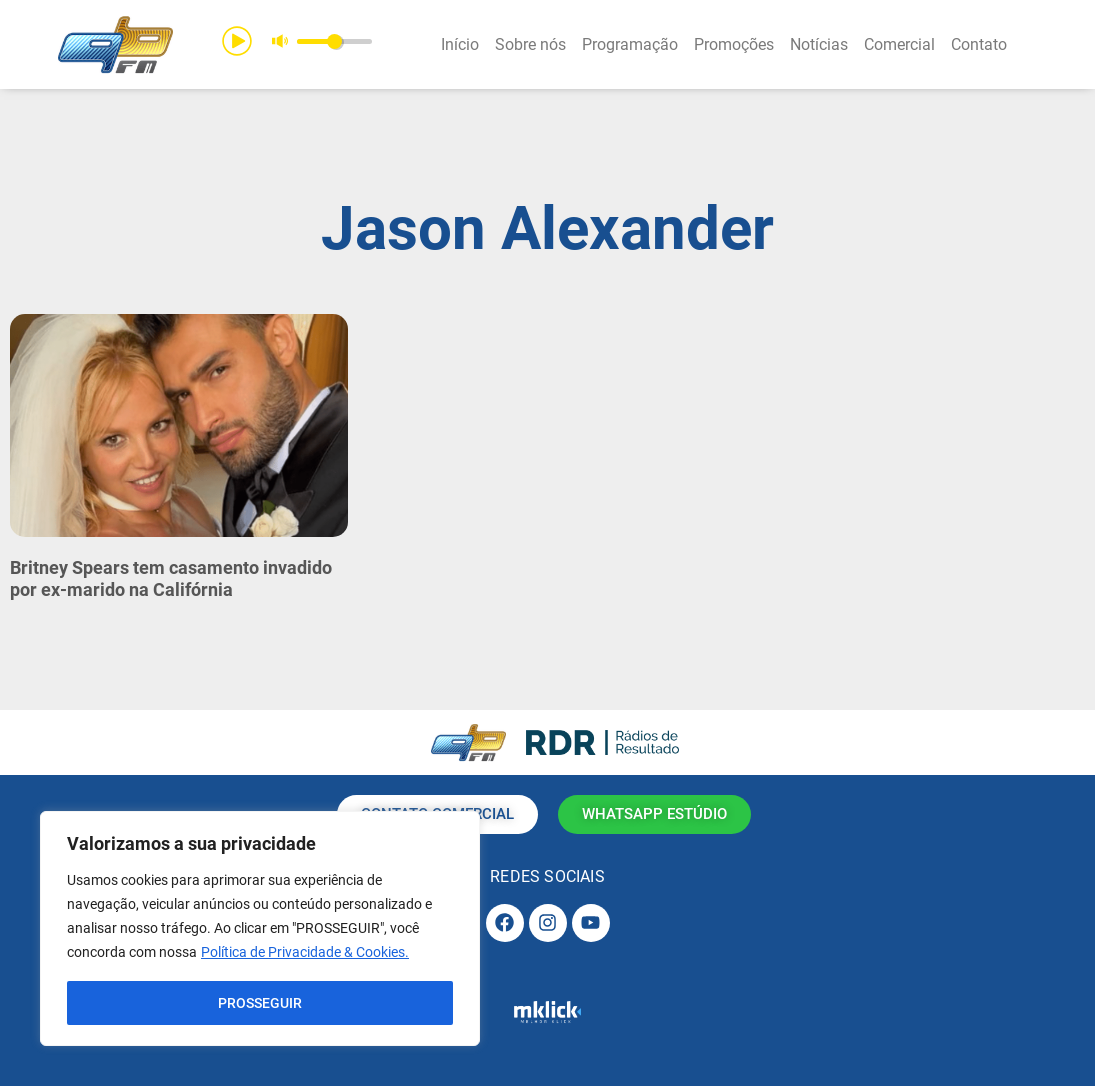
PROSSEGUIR (260, 1003)
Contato (979, 44)
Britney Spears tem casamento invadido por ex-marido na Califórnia (171, 578)
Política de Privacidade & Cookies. (305, 953)
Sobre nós (530, 44)
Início (460, 44)
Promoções (734, 44)
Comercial (899, 44)
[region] (260, 929)
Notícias (819, 44)
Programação (630, 44)
